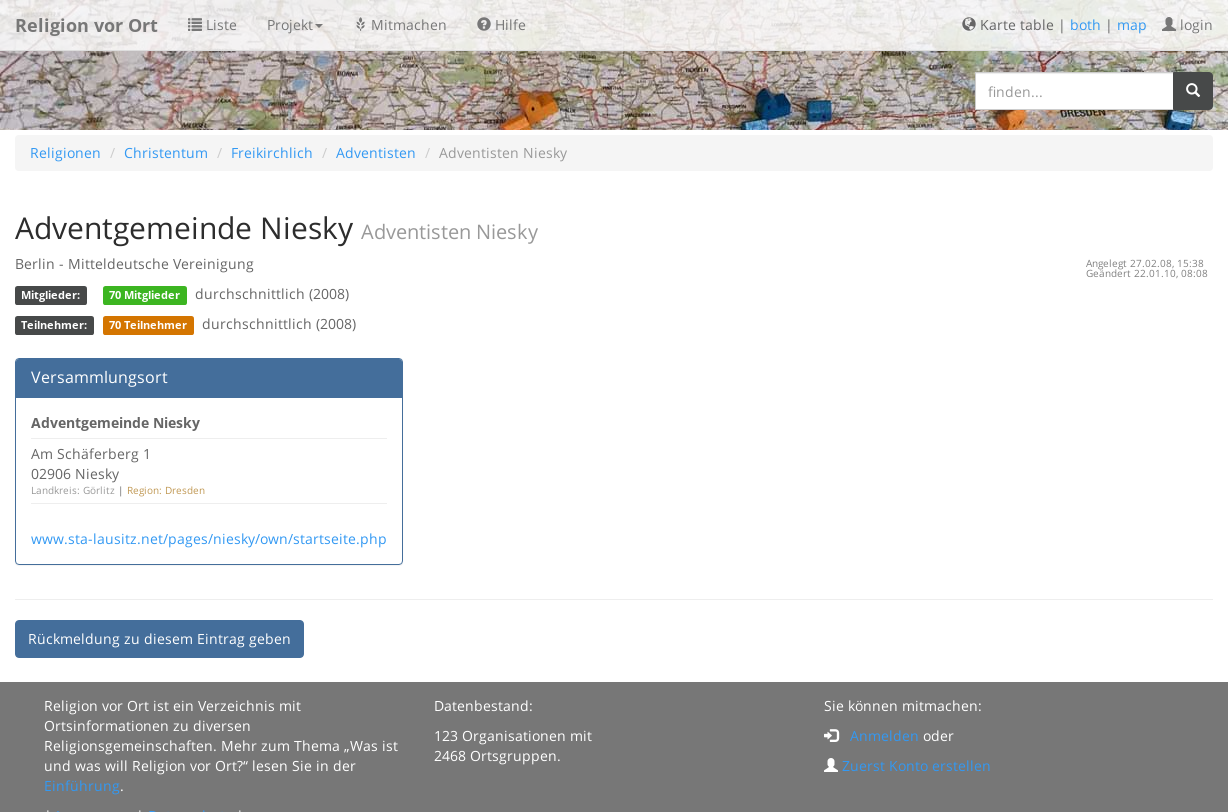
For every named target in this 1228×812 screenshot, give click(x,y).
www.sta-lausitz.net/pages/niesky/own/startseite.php (209, 538)
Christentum (166, 152)
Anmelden (884, 735)
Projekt (295, 24)
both (1085, 24)
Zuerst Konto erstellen (916, 765)
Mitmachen (400, 24)
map (1132, 24)
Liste (212, 24)
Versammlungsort (99, 377)
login (1187, 24)
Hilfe (501, 24)
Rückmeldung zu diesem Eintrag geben (159, 638)
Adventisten (376, 152)
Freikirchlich (272, 152)
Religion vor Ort (86, 25)
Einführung (82, 785)
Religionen (65, 152)
